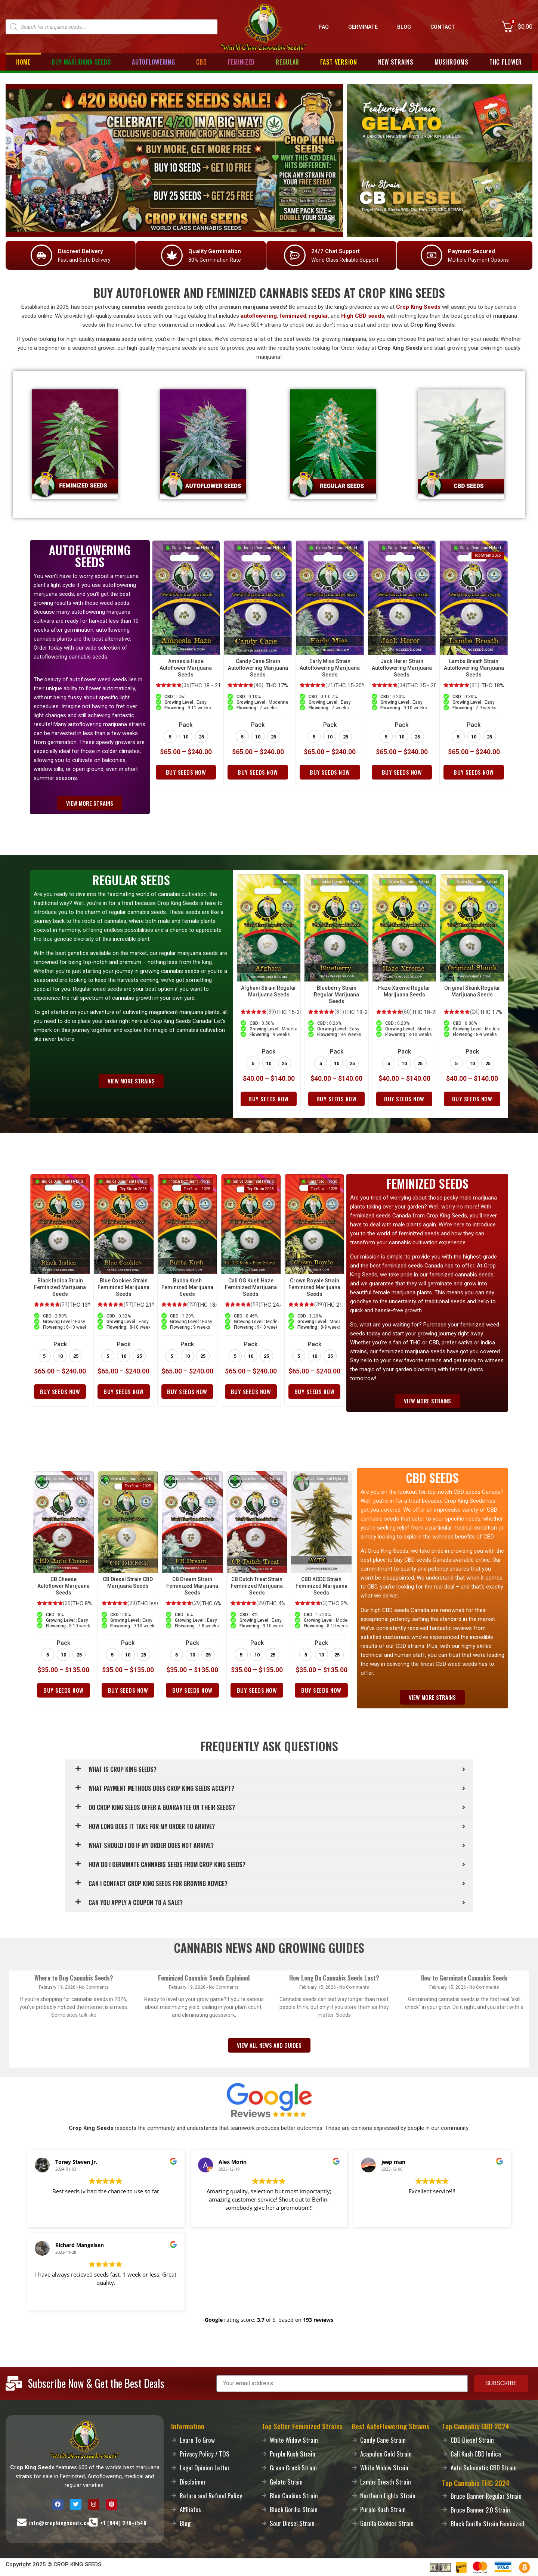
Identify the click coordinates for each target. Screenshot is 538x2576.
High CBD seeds (362, 315)
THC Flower (505, 61)
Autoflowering (153, 61)
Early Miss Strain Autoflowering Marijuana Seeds (330, 668)
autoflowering (259, 315)
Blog (404, 27)
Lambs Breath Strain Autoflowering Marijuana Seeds (474, 668)
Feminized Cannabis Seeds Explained (204, 1977)
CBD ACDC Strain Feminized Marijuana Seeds (321, 1586)
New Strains (396, 61)
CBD (201, 61)
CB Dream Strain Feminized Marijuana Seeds (192, 1586)
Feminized (241, 61)
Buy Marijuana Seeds (81, 61)
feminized (292, 315)
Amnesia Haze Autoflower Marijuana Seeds (186, 668)
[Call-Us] (93, 2522)
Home (23, 61)
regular (318, 315)
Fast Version (338, 61)
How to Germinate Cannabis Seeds (464, 1977)
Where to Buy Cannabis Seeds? (73, 1977)
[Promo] (174, 160)
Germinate (363, 27)
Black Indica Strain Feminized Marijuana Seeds (60, 1287)
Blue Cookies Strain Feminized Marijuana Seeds (123, 1287)
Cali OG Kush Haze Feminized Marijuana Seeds (251, 1287)
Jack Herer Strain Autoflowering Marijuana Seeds (402, 668)
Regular (287, 61)
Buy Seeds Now (186, 772)
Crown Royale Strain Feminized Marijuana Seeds (314, 1287)
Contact (442, 27)
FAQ (324, 27)
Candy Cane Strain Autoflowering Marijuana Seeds (258, 668)
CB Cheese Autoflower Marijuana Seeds (63, 1586)
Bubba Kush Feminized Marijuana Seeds (187, 1287)
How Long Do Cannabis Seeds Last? (334, 1977)
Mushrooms (452, 61)
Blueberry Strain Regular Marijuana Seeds (336, 994)
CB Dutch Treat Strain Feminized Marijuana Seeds (257, 1586)
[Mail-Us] (22, 2522)
